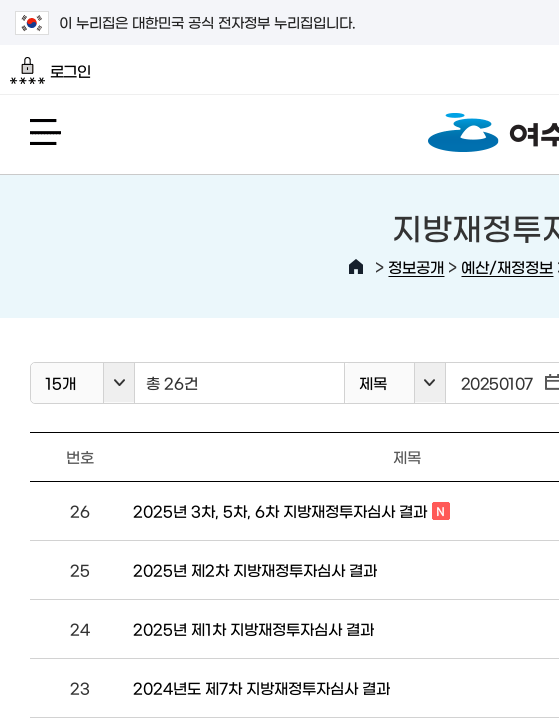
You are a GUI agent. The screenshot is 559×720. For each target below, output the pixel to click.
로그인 (50, 71)
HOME (356, 267)
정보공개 (416, 266)
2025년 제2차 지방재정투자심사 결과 (255, 569)
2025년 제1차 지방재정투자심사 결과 (253, 628)
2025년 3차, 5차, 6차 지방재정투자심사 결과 (291, 512)
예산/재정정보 (507, 266)
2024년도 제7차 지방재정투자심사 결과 (261, 687)
